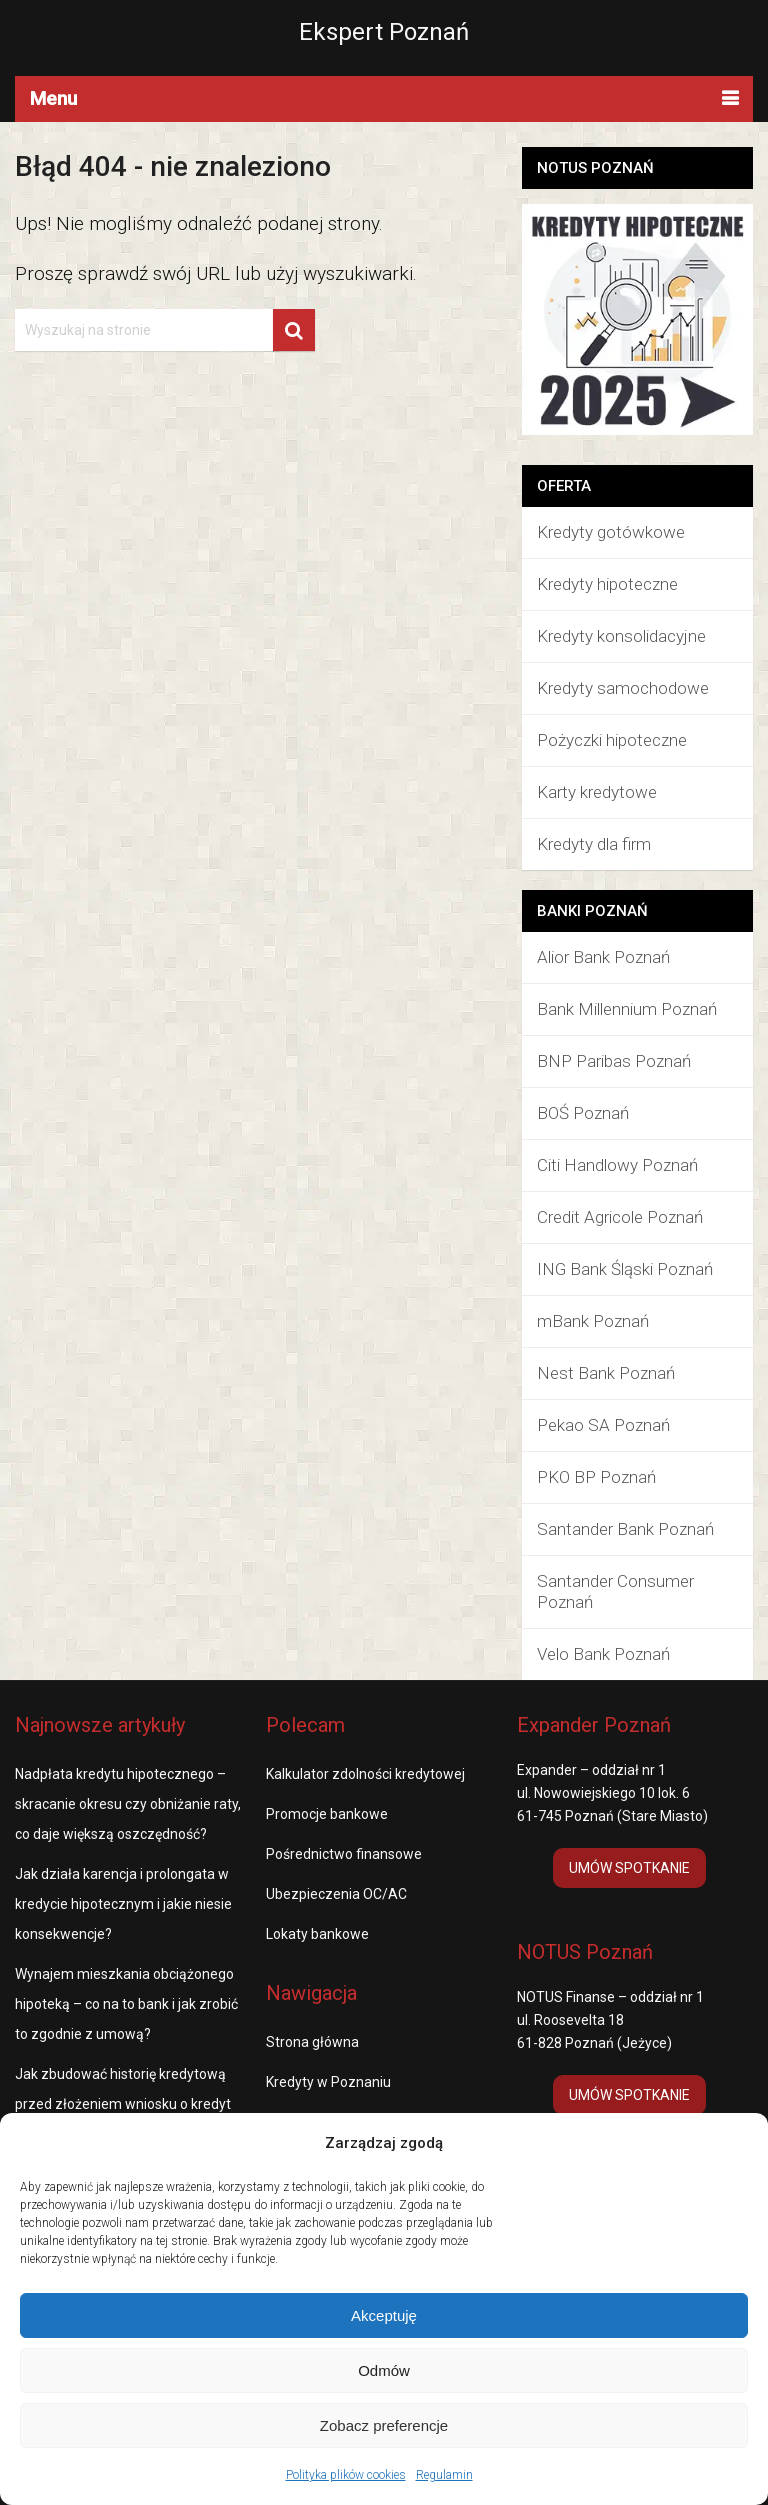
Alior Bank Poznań (603, 957)
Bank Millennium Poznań (627, 1009)
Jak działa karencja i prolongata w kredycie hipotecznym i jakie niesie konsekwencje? (123, 1904)
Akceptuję (384, 2315)
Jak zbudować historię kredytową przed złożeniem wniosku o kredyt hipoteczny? (123, 2104)
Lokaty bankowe (317, 1934)
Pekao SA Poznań (603, 1425)
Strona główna (312, 2042)
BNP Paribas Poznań (614, 1061)
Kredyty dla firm (594, 844)
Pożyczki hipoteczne (612, 740)
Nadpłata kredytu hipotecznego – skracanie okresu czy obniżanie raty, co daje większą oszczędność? (128, 1804)
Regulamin (444, 2475)
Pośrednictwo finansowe (344, 1854)
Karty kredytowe (597, 792)
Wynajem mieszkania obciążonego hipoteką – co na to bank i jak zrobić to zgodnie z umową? (126, 2004)
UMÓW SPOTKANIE (629, 1868)
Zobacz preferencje (384, 2425)
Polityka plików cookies (346, 2475)
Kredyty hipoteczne (607, 584)
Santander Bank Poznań (625, 1529)
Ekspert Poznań (384, 32)
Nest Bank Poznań (606, 1373)
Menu (53, 98)
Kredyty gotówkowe (611, 532)
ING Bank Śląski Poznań (625, 1269)
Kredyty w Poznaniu (328, 2082)
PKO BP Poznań (596, 1477)
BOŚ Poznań (583, 1113)
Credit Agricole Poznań (620, 1217)
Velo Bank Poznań (603, 1654)
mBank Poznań (593, 1321)
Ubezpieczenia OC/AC (336, 1894)
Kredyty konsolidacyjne (621, 636)
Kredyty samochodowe (623, 688)
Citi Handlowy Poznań (617, 1165)
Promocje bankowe (327, 1814)
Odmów (384, 2370)
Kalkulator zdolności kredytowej (365, 1774)
